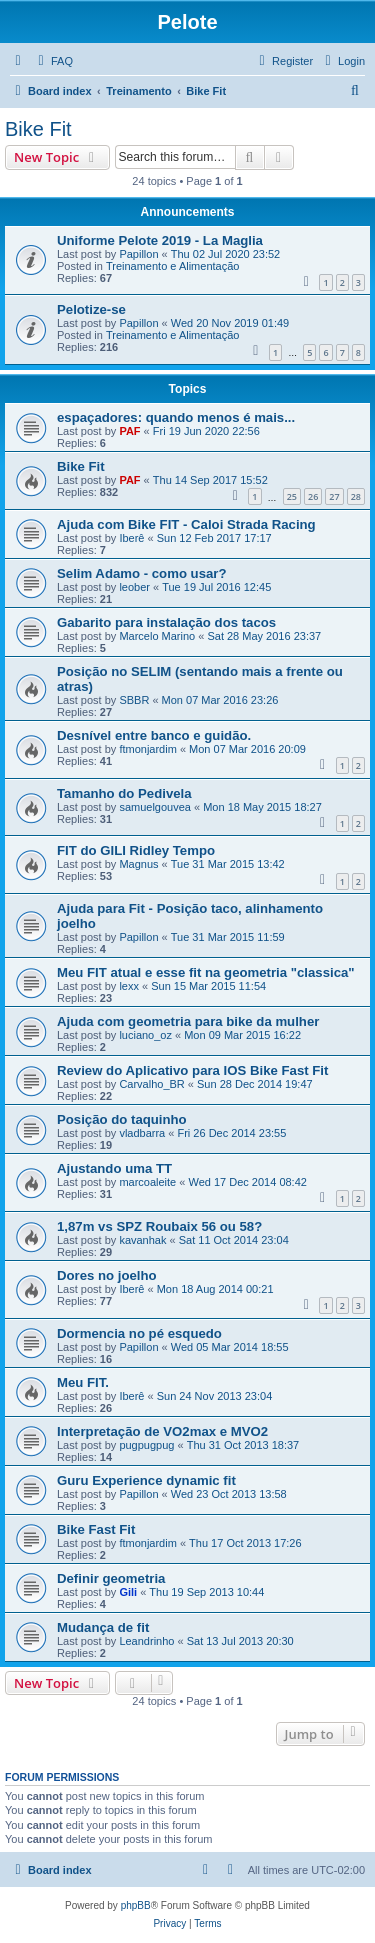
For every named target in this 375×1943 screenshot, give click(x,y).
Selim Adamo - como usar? (142, 573)
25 (292, 496)
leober (134, 587)
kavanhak (142, 1240)
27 (334, 496)
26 (313, 496)
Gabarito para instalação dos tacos (166, 622)
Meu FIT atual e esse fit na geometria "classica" (206, 972)
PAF (129, 431)
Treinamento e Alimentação (173, 266)
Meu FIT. (83, 1382)
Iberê (131, 538)
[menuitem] (53, 61)
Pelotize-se (91, 309)
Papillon (138, 254)
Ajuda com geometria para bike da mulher (188, 1021)
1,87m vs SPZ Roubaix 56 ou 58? (159, 1226)
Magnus (138, 864)
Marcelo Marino (157, 636)
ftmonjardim (147, 749)
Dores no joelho (107, 1275)
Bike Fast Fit (96, 1529)
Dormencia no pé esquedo (139, 1333)
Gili (128, 1592)
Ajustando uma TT (114, 1168)
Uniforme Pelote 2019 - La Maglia (160, 240)
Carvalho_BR (151, 1084)
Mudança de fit (103, 1627)
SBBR (134, 700)
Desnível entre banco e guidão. (154, 735)
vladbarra (142, 1133)
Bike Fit (38, 129)
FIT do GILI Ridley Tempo (136, 850)
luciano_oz (145, 1035)
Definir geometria (111, 1578)
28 (356, 496)
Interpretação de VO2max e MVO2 (162, 1431)
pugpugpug (146, 1445)
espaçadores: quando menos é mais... (176, 417)
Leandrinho (146, 1641)
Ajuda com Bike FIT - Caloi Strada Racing (186, 524)
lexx (129, 986)
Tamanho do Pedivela (124, 793)
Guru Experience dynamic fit (146, 1480)
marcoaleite (147, 1182)
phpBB (136, 1905)
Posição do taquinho (122, 1119)
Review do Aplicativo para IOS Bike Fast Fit (192, 1070)
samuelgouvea (155, 807)
